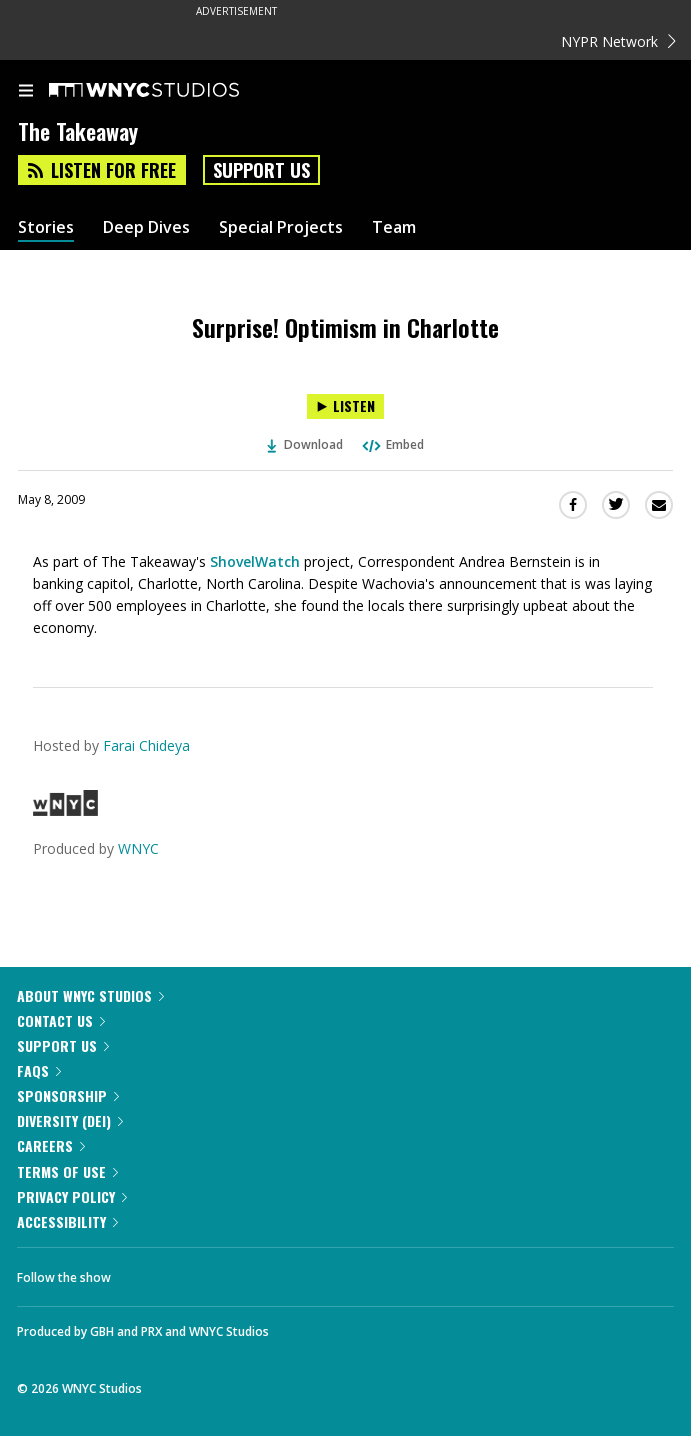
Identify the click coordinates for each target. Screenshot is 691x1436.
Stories (46, 227)
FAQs (39, 1070)
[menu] (26, 92)
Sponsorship (68, 1095)
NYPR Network (618, 41)
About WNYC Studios (90, 995)
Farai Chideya (146, 745)
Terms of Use (67, 1171)
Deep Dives (146, 227)
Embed (392, 444)
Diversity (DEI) (70, 1120)
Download (305, 444)
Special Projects (281, 227)
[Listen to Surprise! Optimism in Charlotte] (345, 406)
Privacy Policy (72, 1196)
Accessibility (67, 1221)
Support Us (261, 170)
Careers (51, 1145)
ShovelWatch (255, 561)
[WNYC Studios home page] (169, 91)
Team (394, 227)
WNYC (138, 848)
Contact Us (61, 1020)
